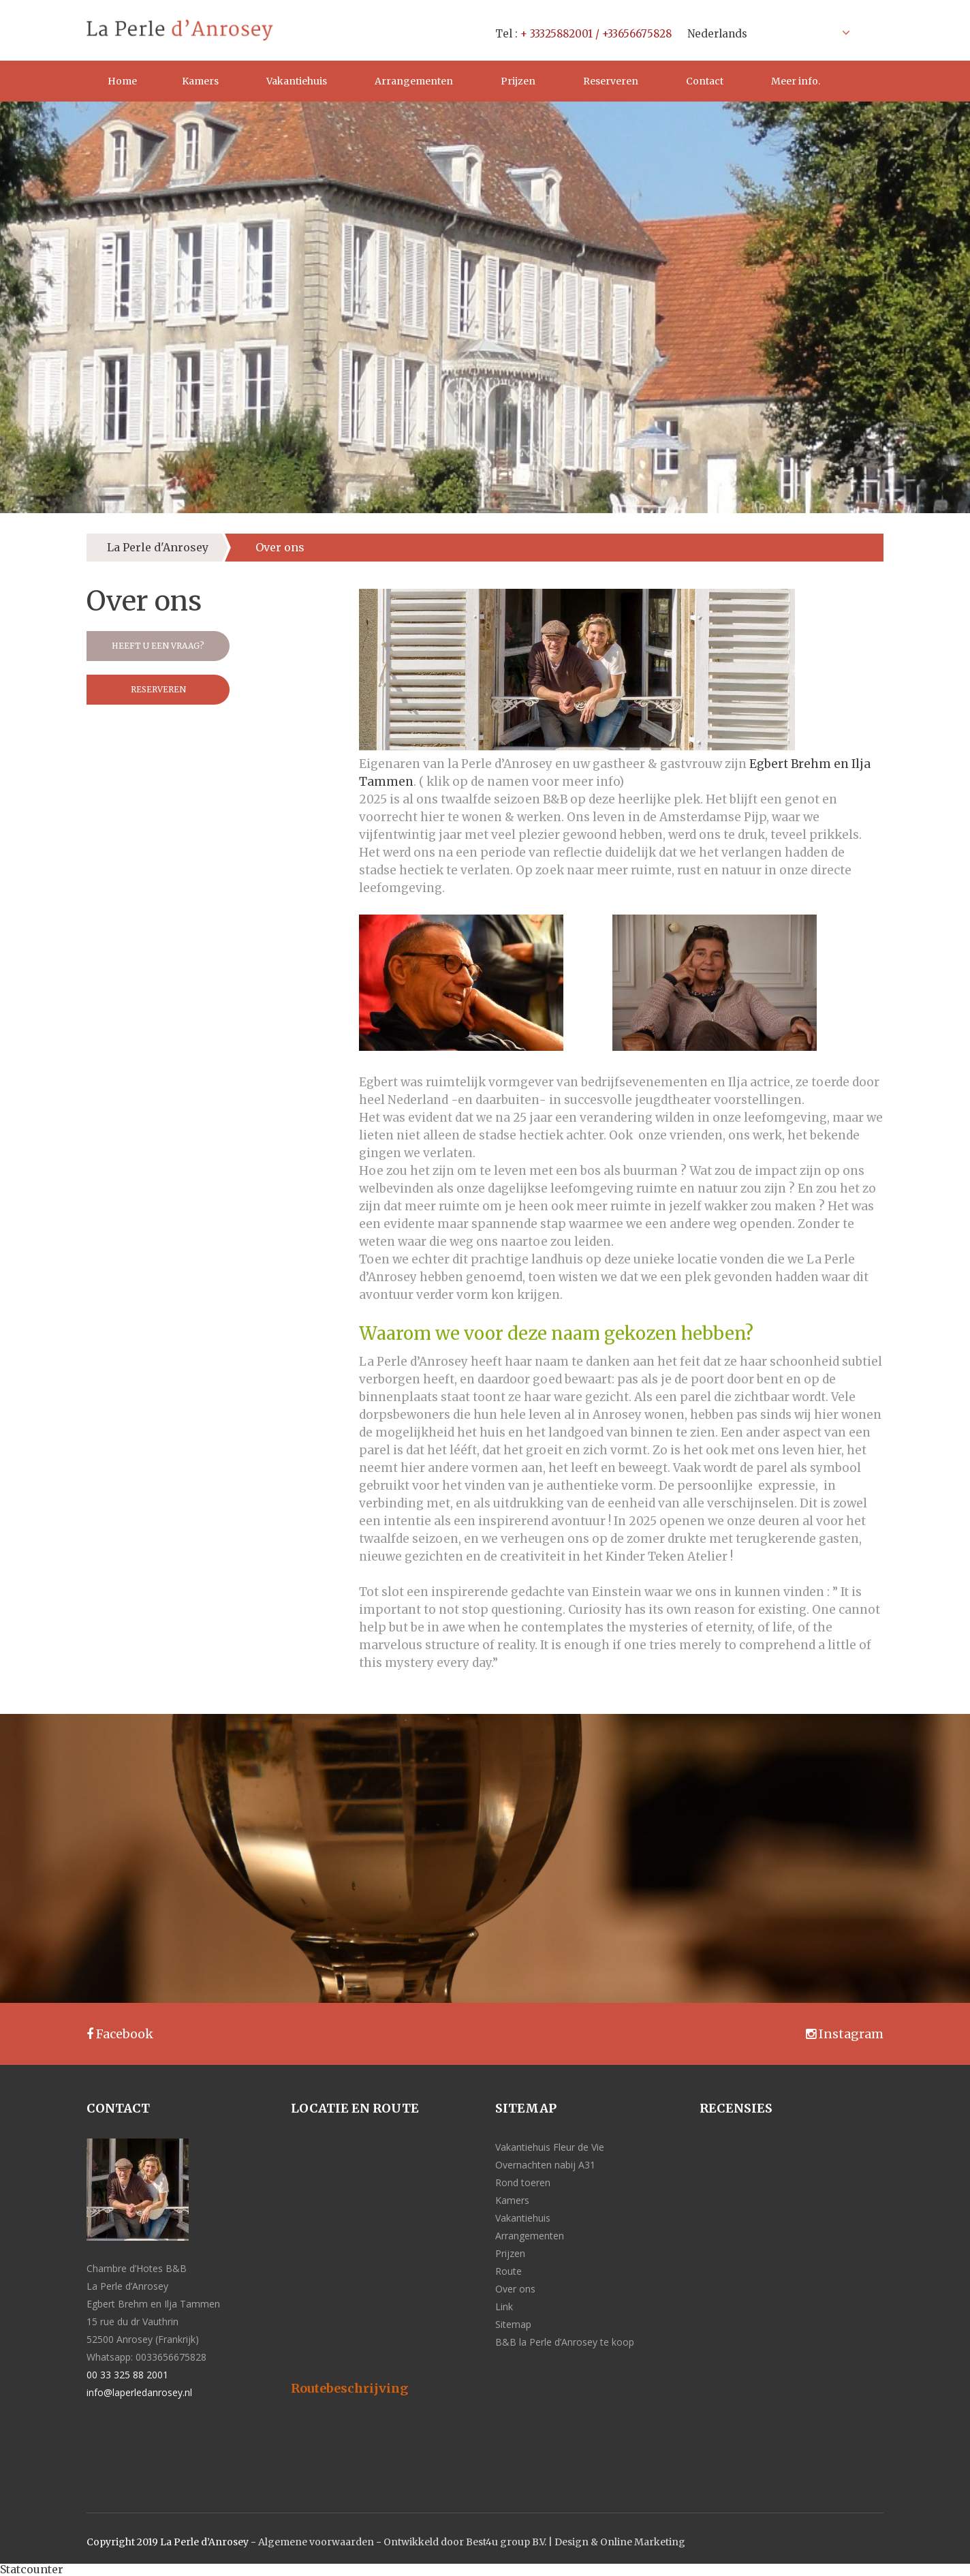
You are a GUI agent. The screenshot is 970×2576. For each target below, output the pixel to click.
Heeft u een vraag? (158, 646)
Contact (704, 81)
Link (504, 2306)
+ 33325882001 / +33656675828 (596, 33)
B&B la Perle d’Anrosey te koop (564, 2341)
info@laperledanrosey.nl (139, 2392)
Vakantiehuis (296, 81)
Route (508, 2271)
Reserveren (610, 81)
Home (122, 81)
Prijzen (518, 81)
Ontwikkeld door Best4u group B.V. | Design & (492, 2542)
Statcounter (31, 2569)
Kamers (200, 81)
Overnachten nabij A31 (545, 2164)
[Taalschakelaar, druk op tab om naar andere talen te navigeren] (764, 32)
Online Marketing (642, 2542)
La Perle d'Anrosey (157, 547)
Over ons (515, 2288)
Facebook (120, 2034)
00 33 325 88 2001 (127, 2374)
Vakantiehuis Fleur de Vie (549, 2147)
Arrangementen (414, 81)
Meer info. (795, 81)
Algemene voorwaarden (316, 2542)
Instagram (844, 2034)
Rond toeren (522, 2182)
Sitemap (513, 2324)
